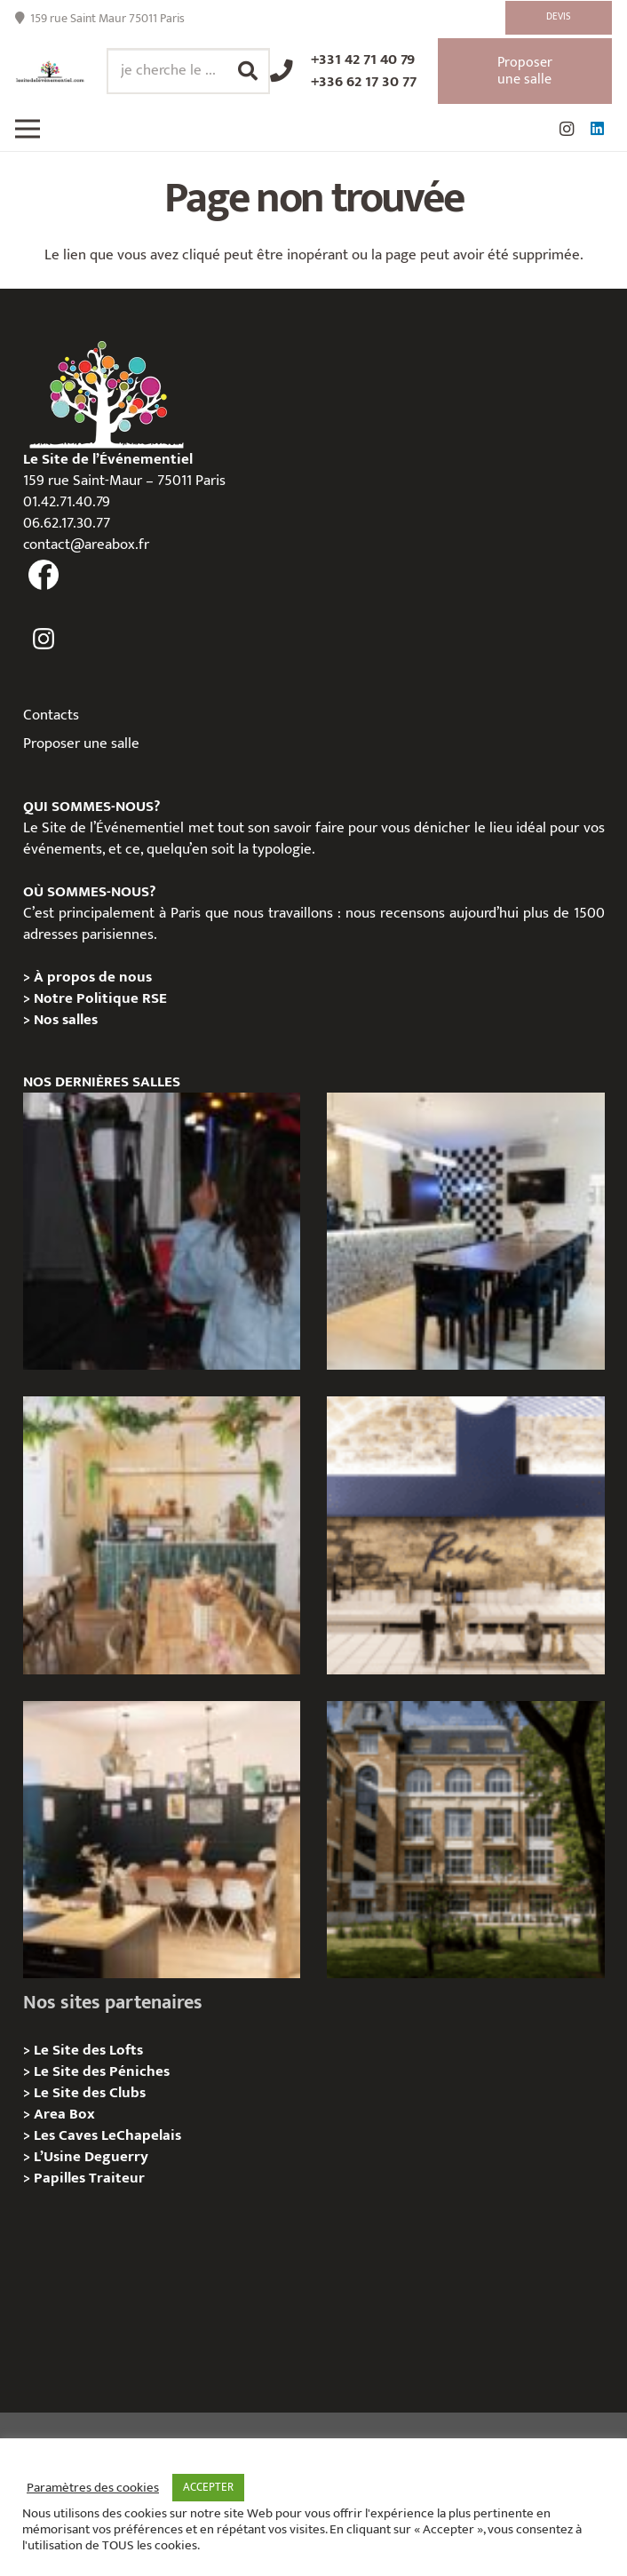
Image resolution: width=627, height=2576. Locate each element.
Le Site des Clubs (90, 2092)
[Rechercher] (248, 71)
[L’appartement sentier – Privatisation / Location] (161, 1535)
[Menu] (27, 129)
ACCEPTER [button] (208, 2487)
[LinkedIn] (597, 129)
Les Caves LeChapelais (107, 2135)
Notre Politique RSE (100, 998)
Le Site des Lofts (88, 2050)
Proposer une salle (81, 743)
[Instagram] (567, 129)
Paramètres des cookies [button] (93, 2488)
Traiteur (117, 2178)
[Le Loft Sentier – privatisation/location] (465, 1231)
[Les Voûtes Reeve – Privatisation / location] (465, 1535)
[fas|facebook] (44, 575)
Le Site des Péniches (102, 2071)
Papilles (61, 2178)
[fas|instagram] (44, 639)
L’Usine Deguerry (91, 2156)
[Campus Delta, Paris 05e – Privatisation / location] (465, 1839)
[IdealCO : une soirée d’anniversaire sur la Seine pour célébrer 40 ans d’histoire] (161, 1231)
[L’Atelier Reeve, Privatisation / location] (161, 1839)
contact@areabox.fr (86, 544)
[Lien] (50, 71)
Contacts (51, 715)
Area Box (64, 2114)
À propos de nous (93, 977)
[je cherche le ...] (188, 71)
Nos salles (66, 1019)
